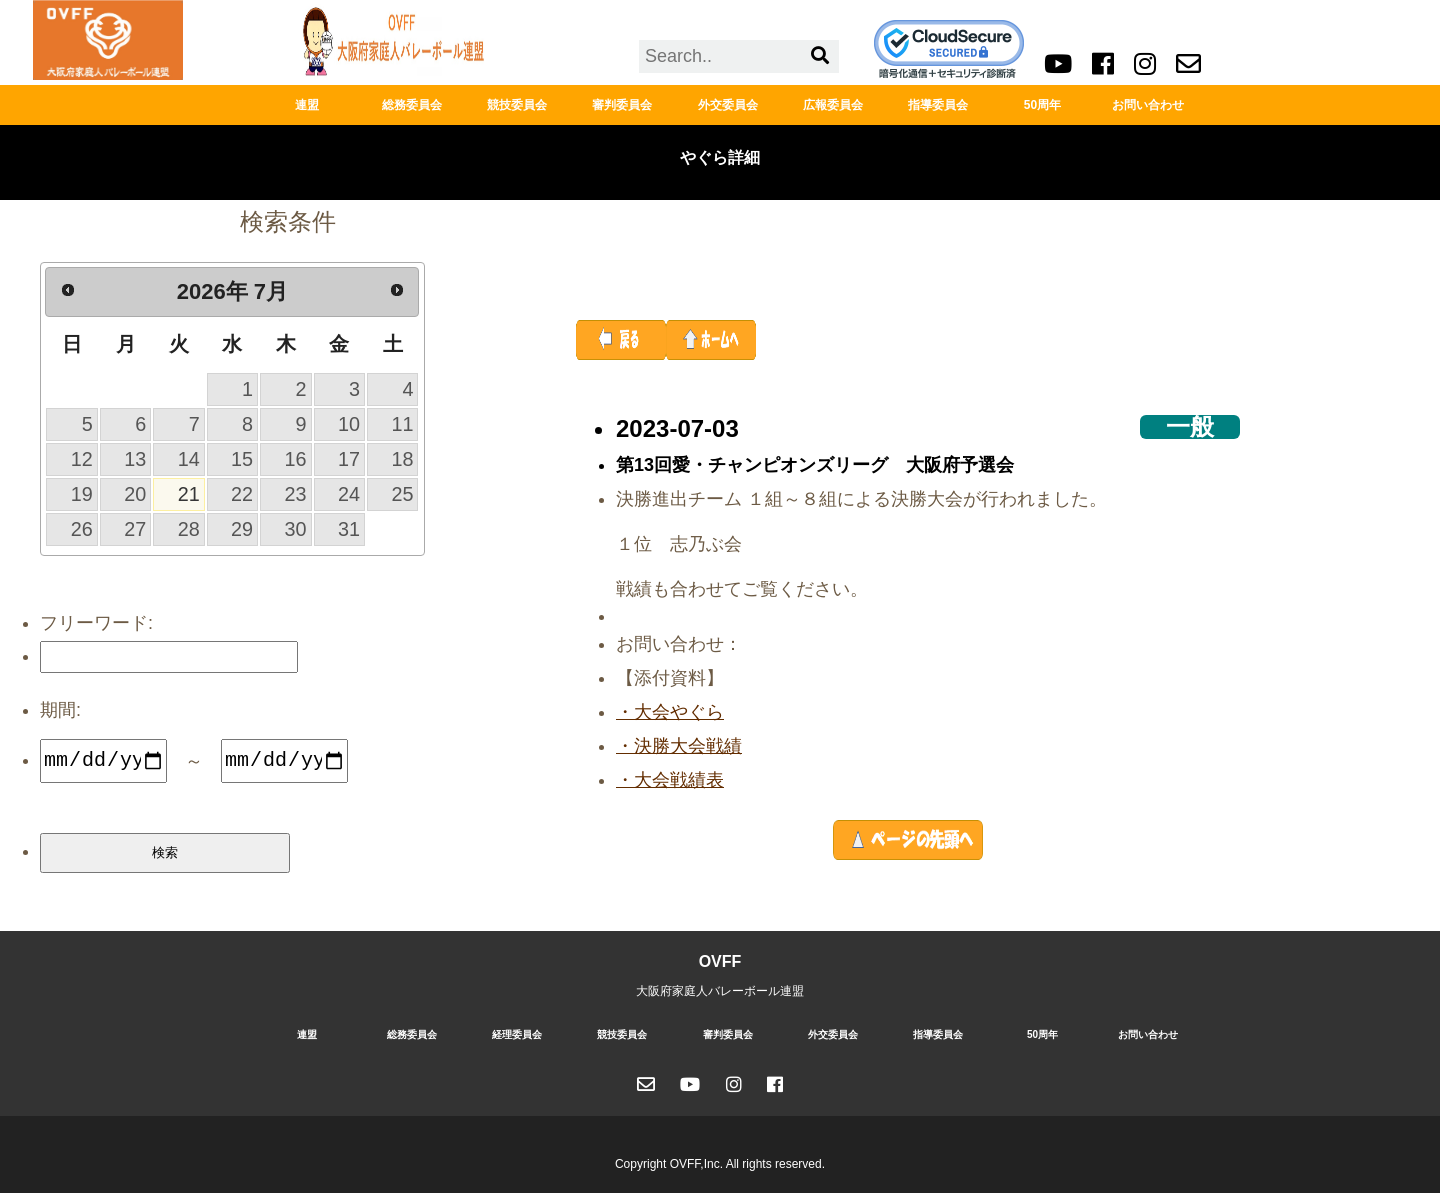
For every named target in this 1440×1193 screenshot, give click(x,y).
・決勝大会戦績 (679, 746)
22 (242, 494)
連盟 (307, 105)
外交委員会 (728, 105)
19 (82, 494)
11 (402, 424)
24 (349, 494)
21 (189, 494)
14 (189, 459)
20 (135, 494)
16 (296, 459)
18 (402, 459)
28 (189, 529)
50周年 (1042, 105)
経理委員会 (517, 1034)
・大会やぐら (670, 712)
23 (296, 494)
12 (82, 459)
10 (349, 424)
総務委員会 (412, 105)
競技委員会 (517, 105)
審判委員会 (622, 105)
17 (349, 459)
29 (242, 529)
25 (402, 494)
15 (242, 459)
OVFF (720, 961)
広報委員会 (833, 105)
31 (349, 529)
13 (135, 459)
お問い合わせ (1148, 105)
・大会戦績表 (670, 780)
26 (82, 529)
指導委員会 (938, 105)
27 (135, 529)
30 (296, 529)
